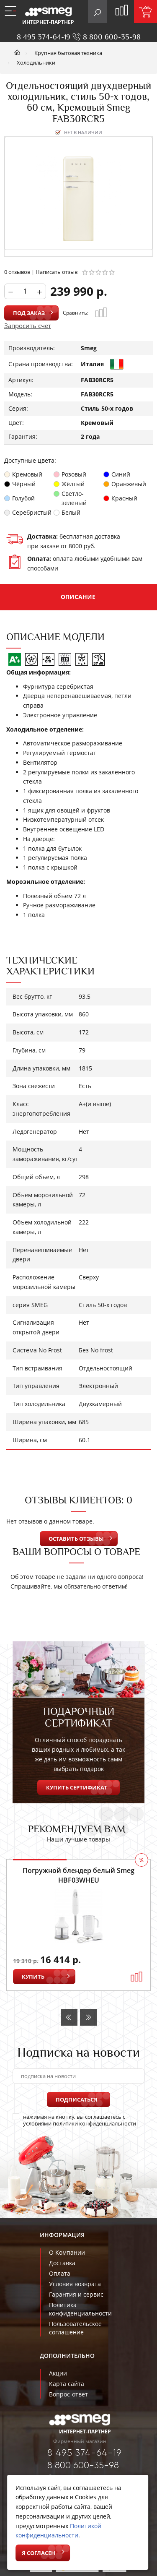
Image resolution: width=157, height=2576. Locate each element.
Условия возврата (75, 2284)
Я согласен (38, 2553)
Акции (58, 2373)
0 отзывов (17, 272)
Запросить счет (27, 325)
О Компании (67, 2252)
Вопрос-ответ (68, 2394)
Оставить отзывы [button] (76, 1538)
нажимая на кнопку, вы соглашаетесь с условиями (74, 2120)
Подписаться (77, 2099)
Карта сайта (66, 2384)
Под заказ (29, 313)
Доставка (62, 2263)
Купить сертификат (76, 1787)
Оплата (59, 2273)
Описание (78, 597)
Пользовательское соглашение (75, 2328)
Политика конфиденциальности (80, 2309)
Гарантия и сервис (76, 2294)
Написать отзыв (56, 272)
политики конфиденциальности (94, 2123)
